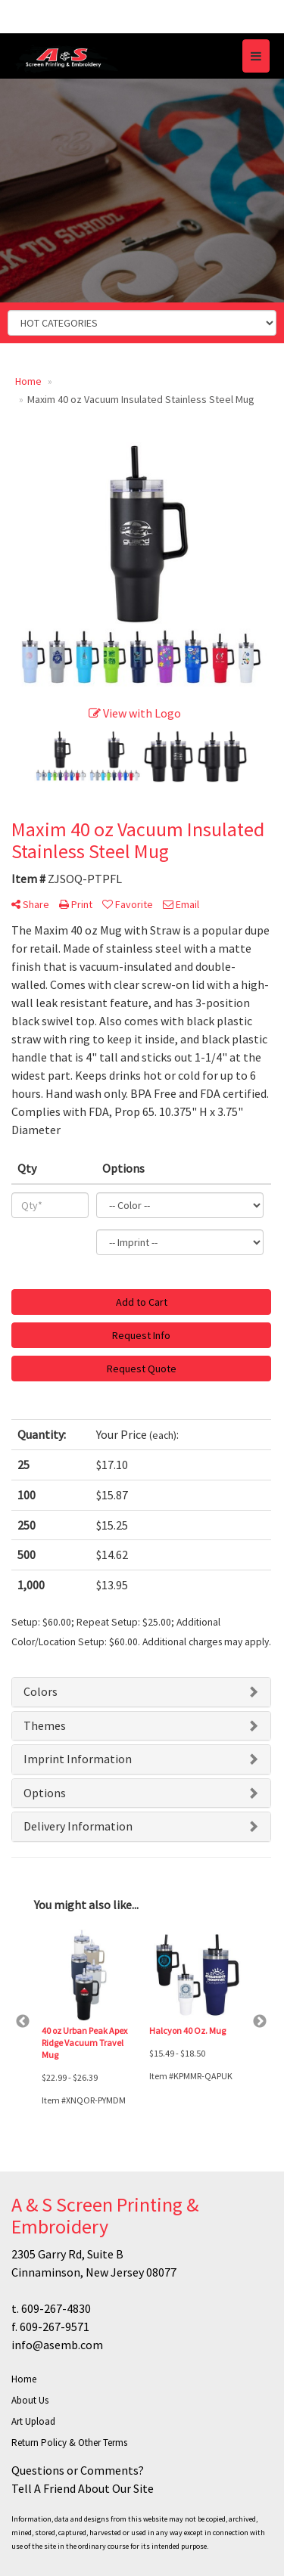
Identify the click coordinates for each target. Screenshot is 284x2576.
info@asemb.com (57, 2344)
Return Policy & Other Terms (69, 2442)
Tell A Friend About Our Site (82, 2488)
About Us (29, 2400)
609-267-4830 (56, 2308)
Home (23, 2379)
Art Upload (33, 2421)
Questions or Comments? (77, 2470)
